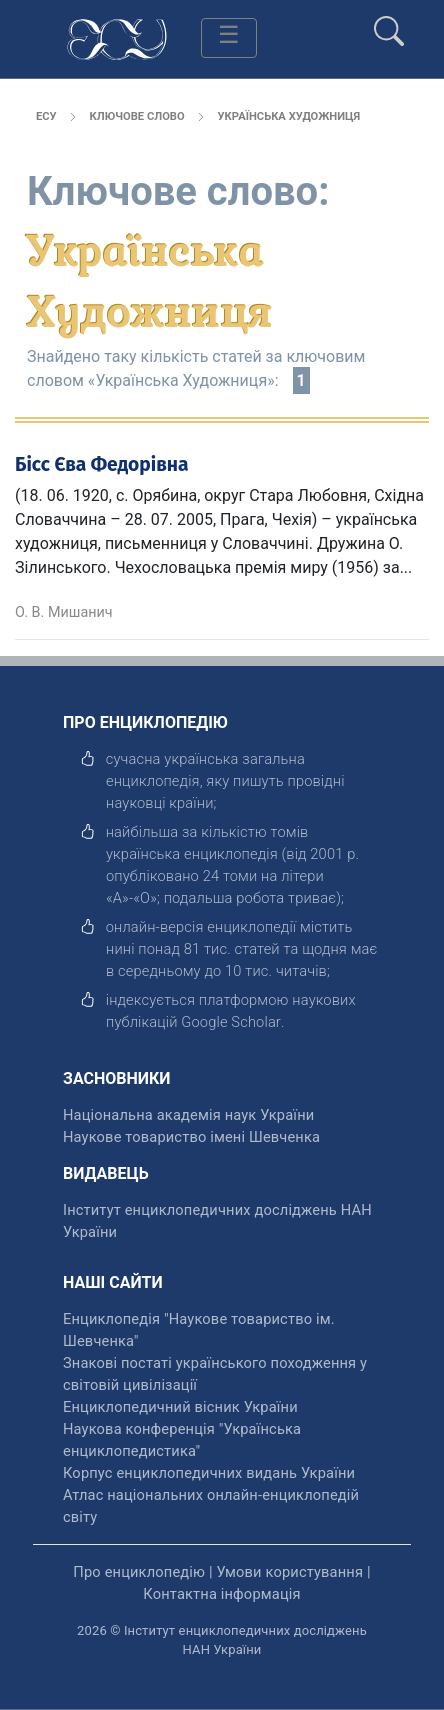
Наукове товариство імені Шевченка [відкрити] (191, 1137)
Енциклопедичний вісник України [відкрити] (180, 1407)
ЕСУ (46, 116)
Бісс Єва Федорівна (102, 464)
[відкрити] (231, 1022)
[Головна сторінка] (117, 37)
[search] (389, 23)
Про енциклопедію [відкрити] (139, 1572)
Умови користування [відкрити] (289, 1572)
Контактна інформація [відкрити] (221, 1594)
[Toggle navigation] (229, 38)
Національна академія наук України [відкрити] (188, 1115)
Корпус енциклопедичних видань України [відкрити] (209, 1473)
